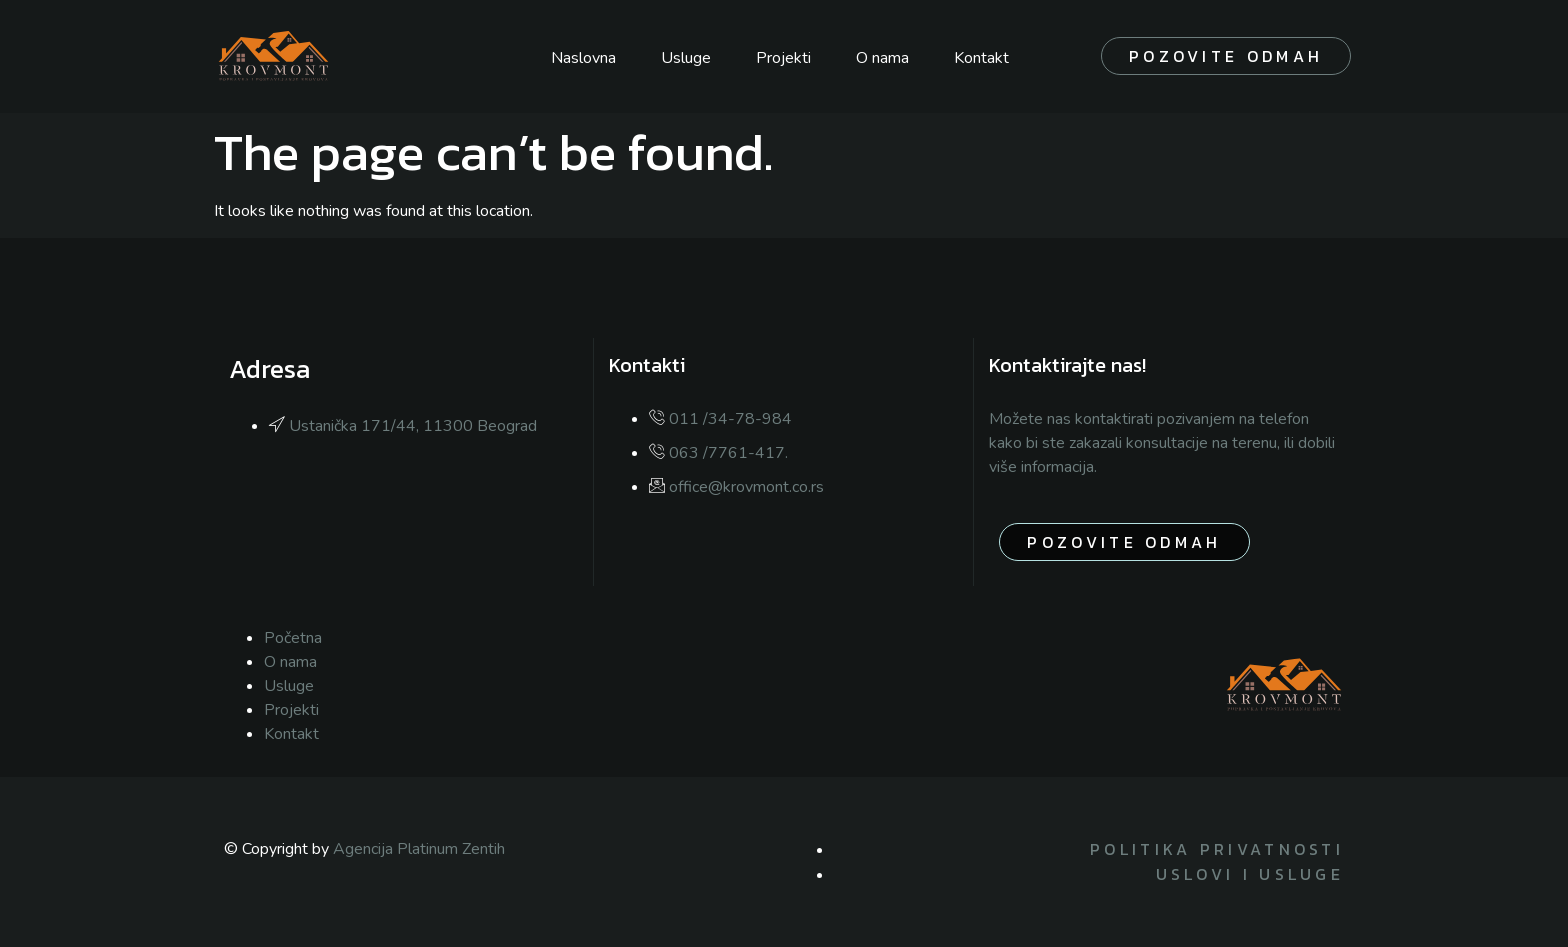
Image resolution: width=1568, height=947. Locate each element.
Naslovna (583, 58)
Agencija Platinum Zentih (419, 849)
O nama (882, 58)
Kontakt (981, 58)
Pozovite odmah (1226, 56)
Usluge (686, 58)
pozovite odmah (1124, 542)
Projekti (783, 58)
